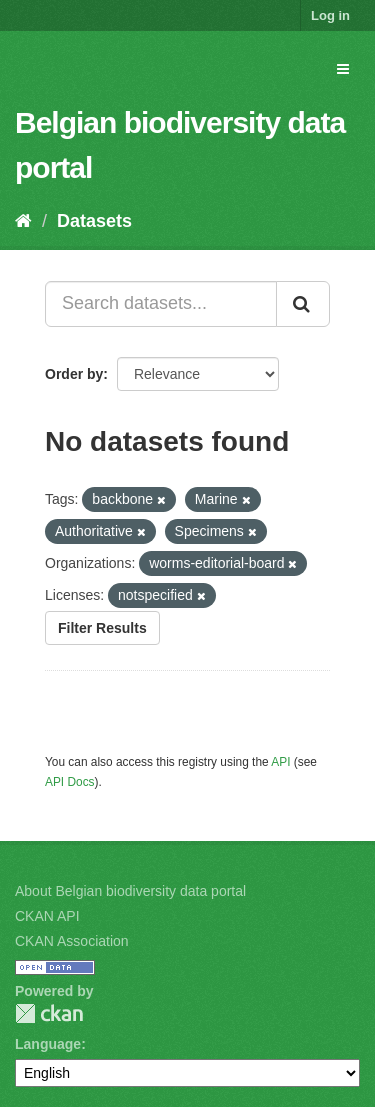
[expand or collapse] (343, 69)
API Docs (70, 782)
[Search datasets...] (161, 304)
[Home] (23, 221)
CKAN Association (72, 941)
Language (48, 1044)
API (280, 762)
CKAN (49, 1013)
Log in (330, 15)
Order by (74, 374)
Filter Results (102, 628)
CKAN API (47, 916)
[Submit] (303, 304)
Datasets (94, 221)
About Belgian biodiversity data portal (130, 891)
